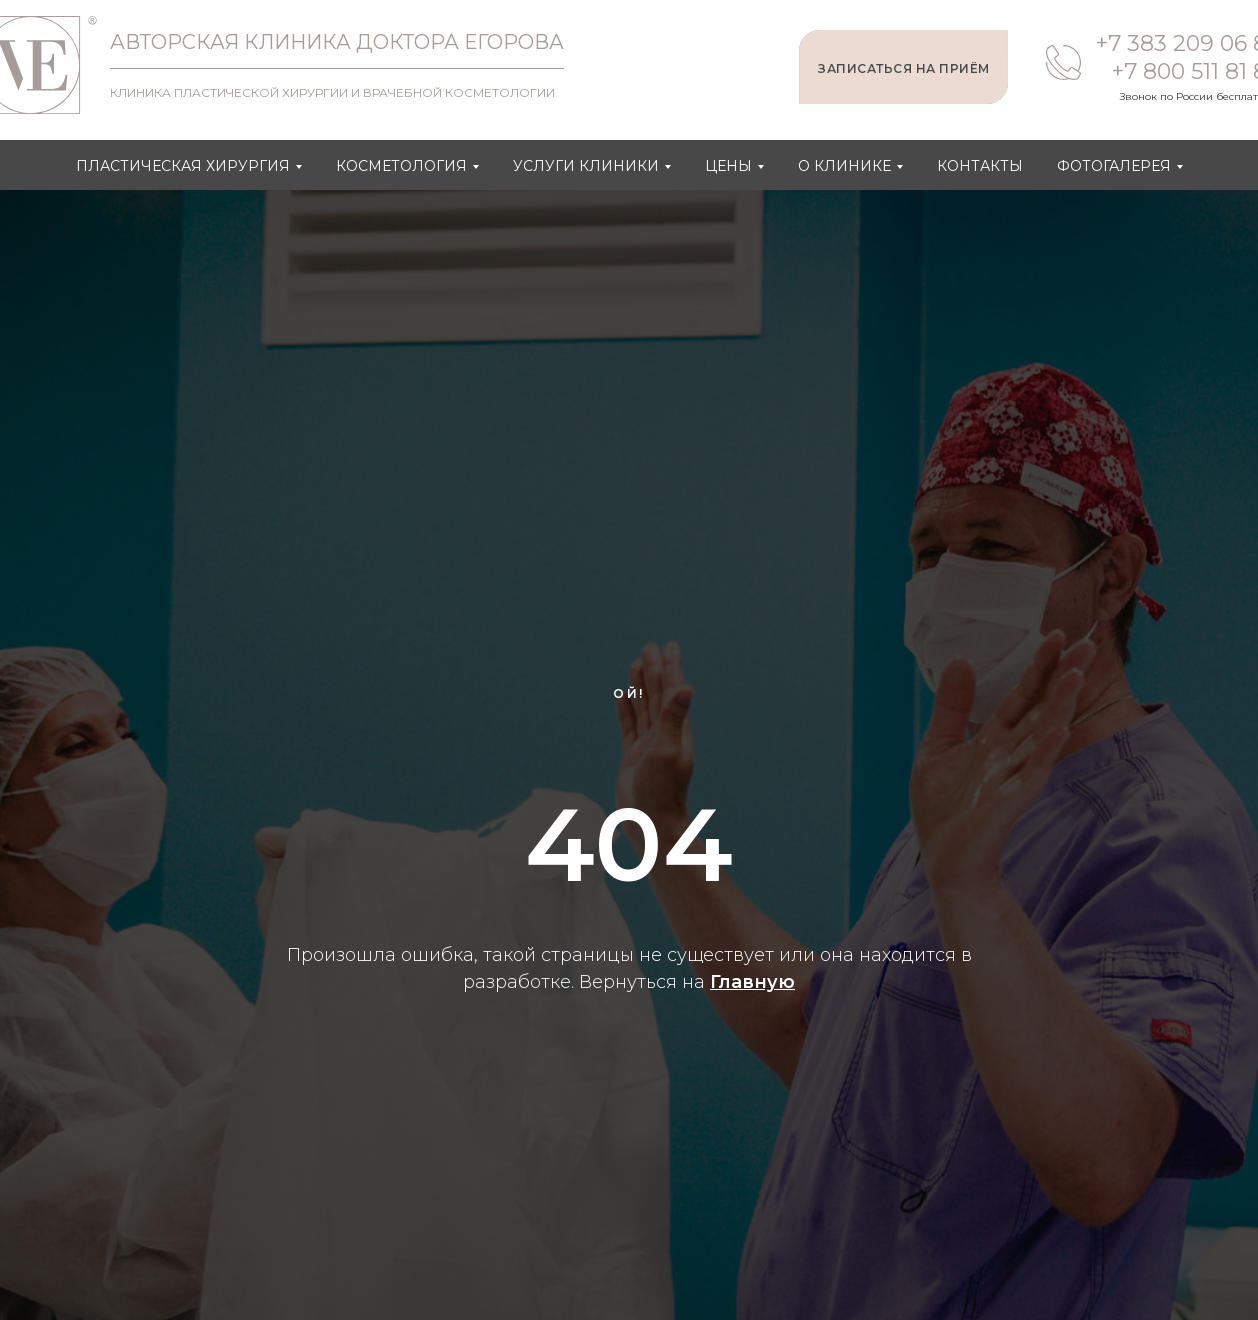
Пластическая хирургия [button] (183, 166)
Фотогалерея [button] (1114, 166)
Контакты (980, 166)
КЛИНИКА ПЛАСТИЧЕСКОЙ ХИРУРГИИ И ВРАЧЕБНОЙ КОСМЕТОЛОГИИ (332, 92)
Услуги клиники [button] (586, 166)
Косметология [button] (401, 166)
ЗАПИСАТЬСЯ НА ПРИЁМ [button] (904, 68)
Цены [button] (728, 166)
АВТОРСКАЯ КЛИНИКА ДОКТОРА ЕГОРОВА (337, 42)
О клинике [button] (844, 166)
